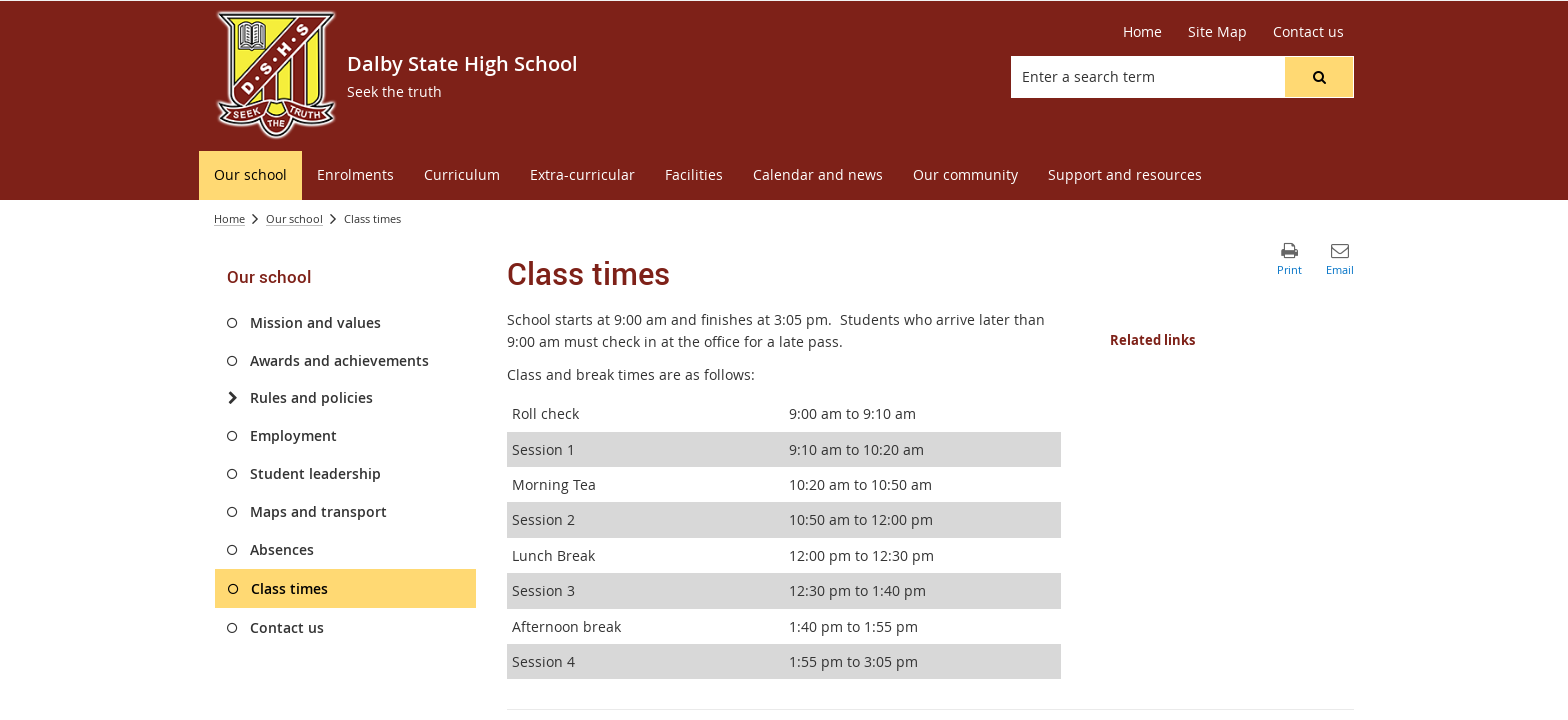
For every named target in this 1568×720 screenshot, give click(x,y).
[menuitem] (250, 175)
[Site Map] (1217, 32)
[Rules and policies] (232, 398)
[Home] (1142, 32)
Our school (294, 218)
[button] (1319, 77)
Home (229, 218)
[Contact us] (1308, 32)
